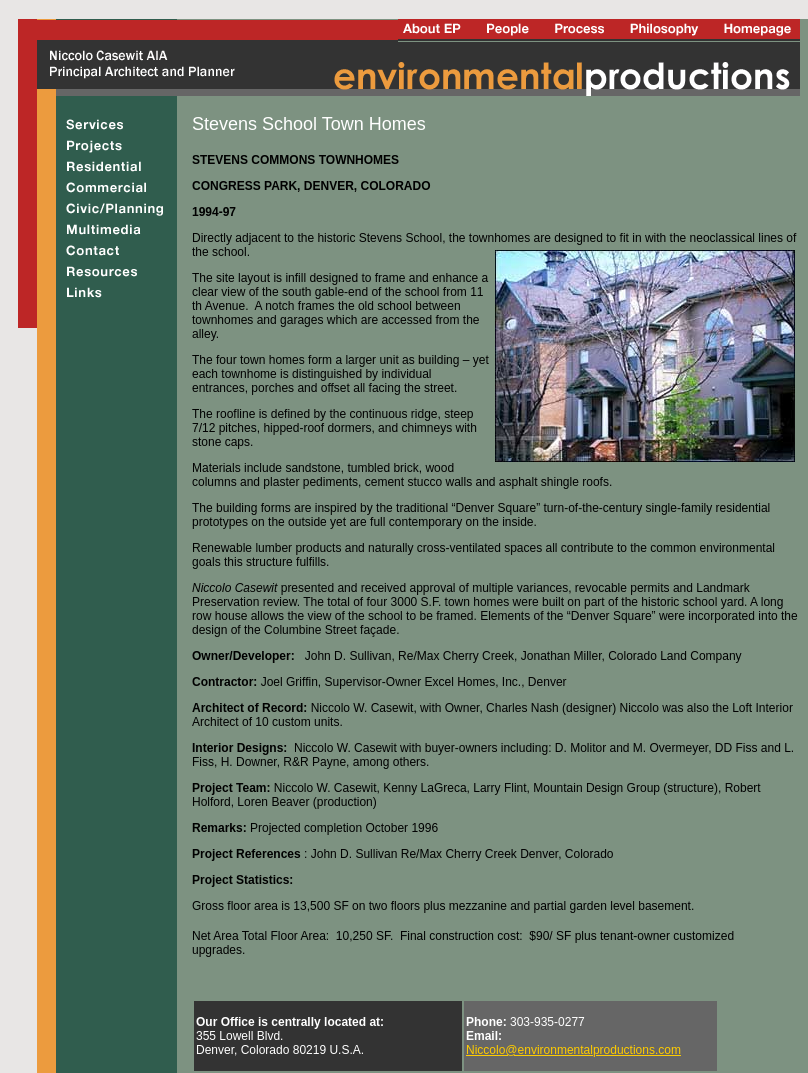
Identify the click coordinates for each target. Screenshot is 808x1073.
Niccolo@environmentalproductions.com (573, 1050)
